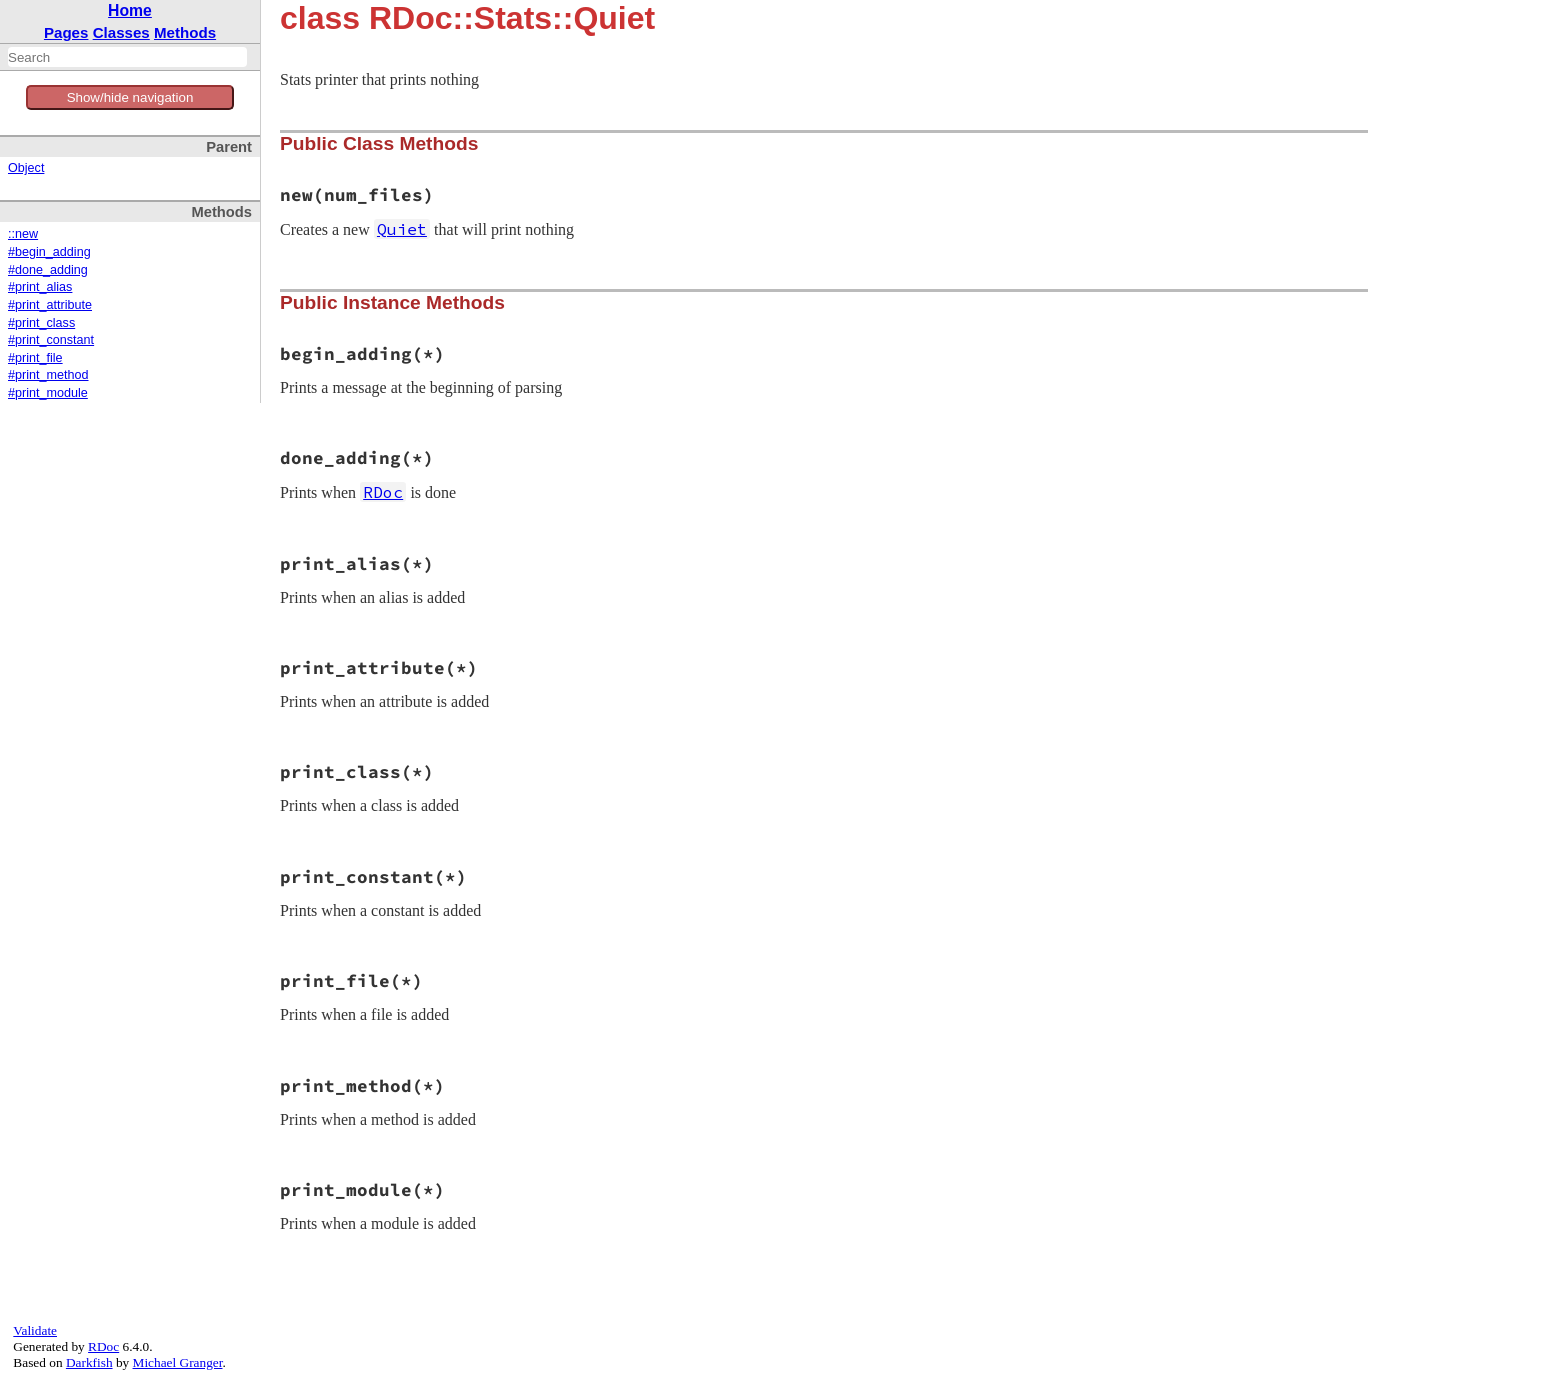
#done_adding (48, 270)
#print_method (48, 375)
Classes (121, 32)
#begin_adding (49, 252)
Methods (185, 32)
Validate (35, 1330)
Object (26, 168)
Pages (66, 32)
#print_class (41, 323)
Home (130, 10)
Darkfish (89, 1362)
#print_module (48, 393)
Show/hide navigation (130, 97)
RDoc (103, 1346)
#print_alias (40, 287)
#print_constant (51, 340)
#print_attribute (50, 305)
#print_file (35, 358)
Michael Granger (178, 1362)
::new (23, 234)
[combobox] (127, 57)
